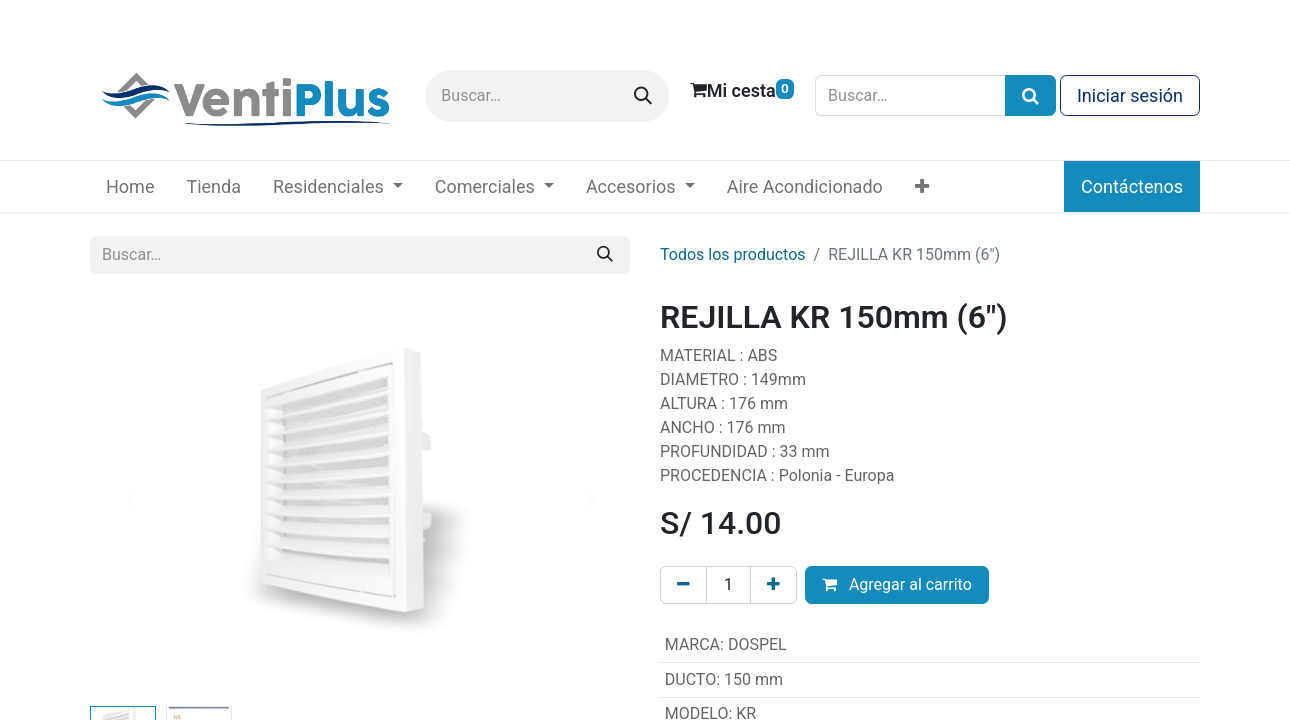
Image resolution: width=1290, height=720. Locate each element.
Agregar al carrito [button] (897, 584)
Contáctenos (1132, 186)
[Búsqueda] (1030, 95)
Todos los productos (733, 254)
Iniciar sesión (1130, 95)
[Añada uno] (773, 585)
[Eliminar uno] (683, 585)
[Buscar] (643, 96)
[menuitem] (130, 186)
